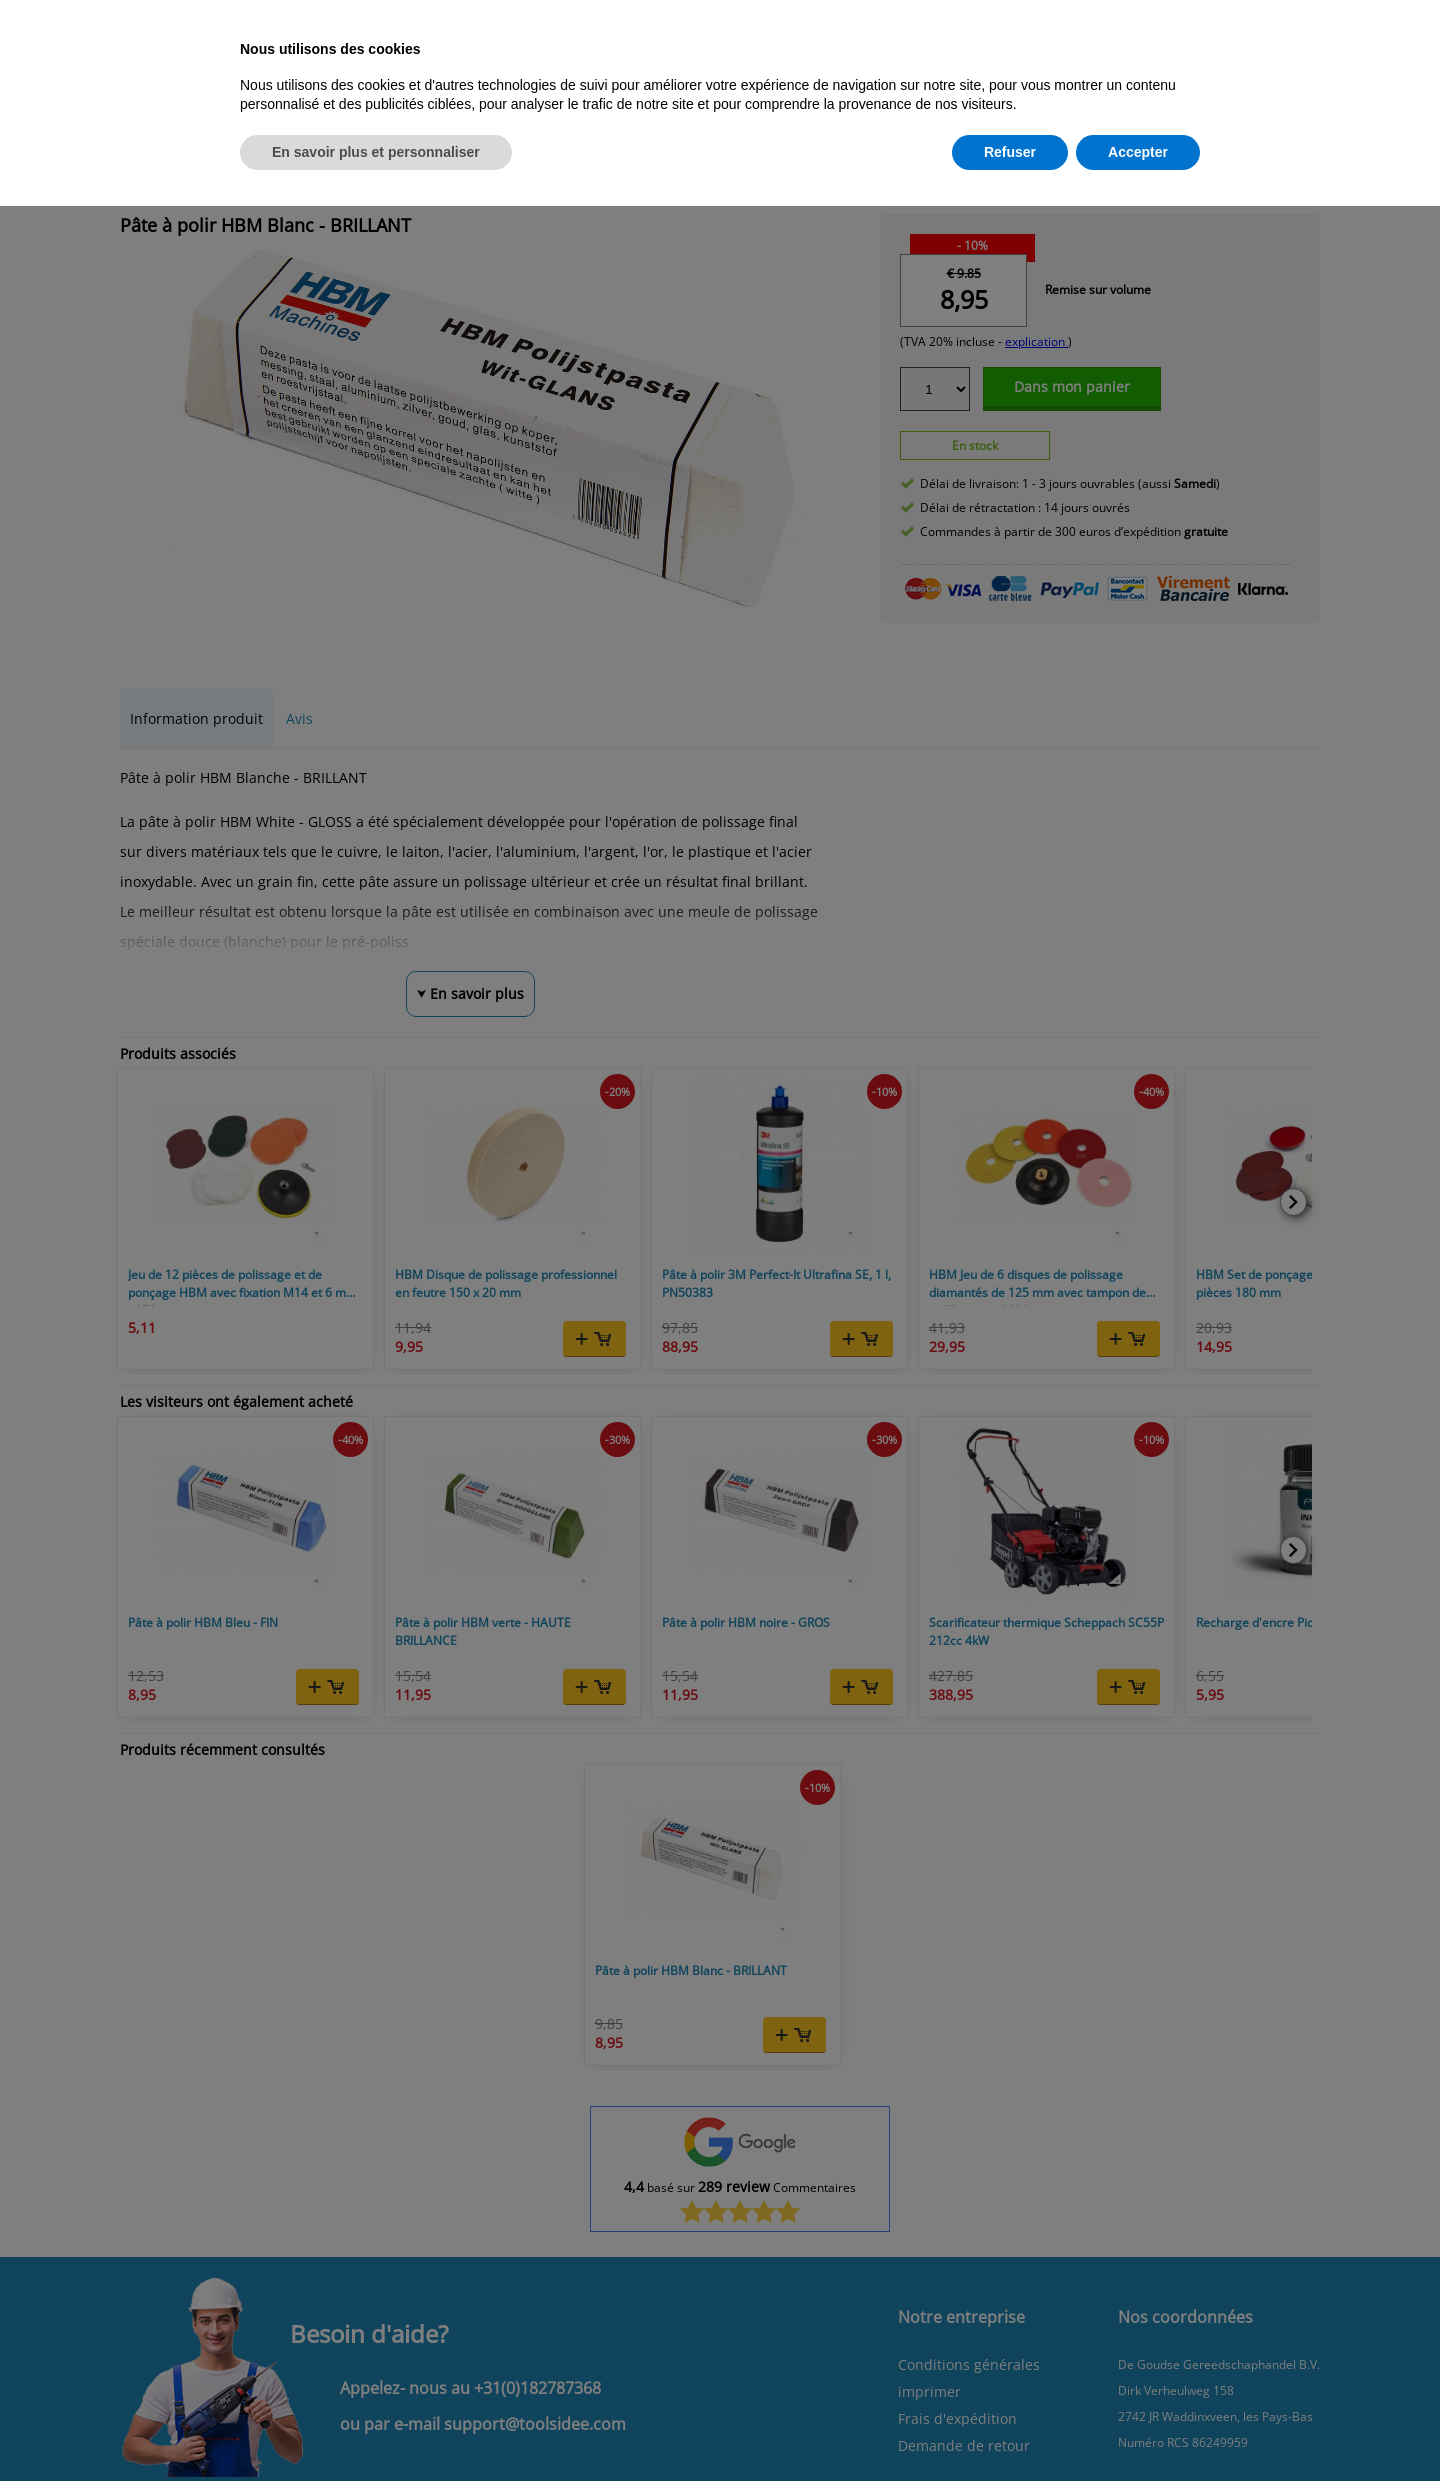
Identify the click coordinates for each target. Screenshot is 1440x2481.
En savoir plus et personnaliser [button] (376, 152)
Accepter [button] (1138, 152)
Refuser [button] (1010, 152)
